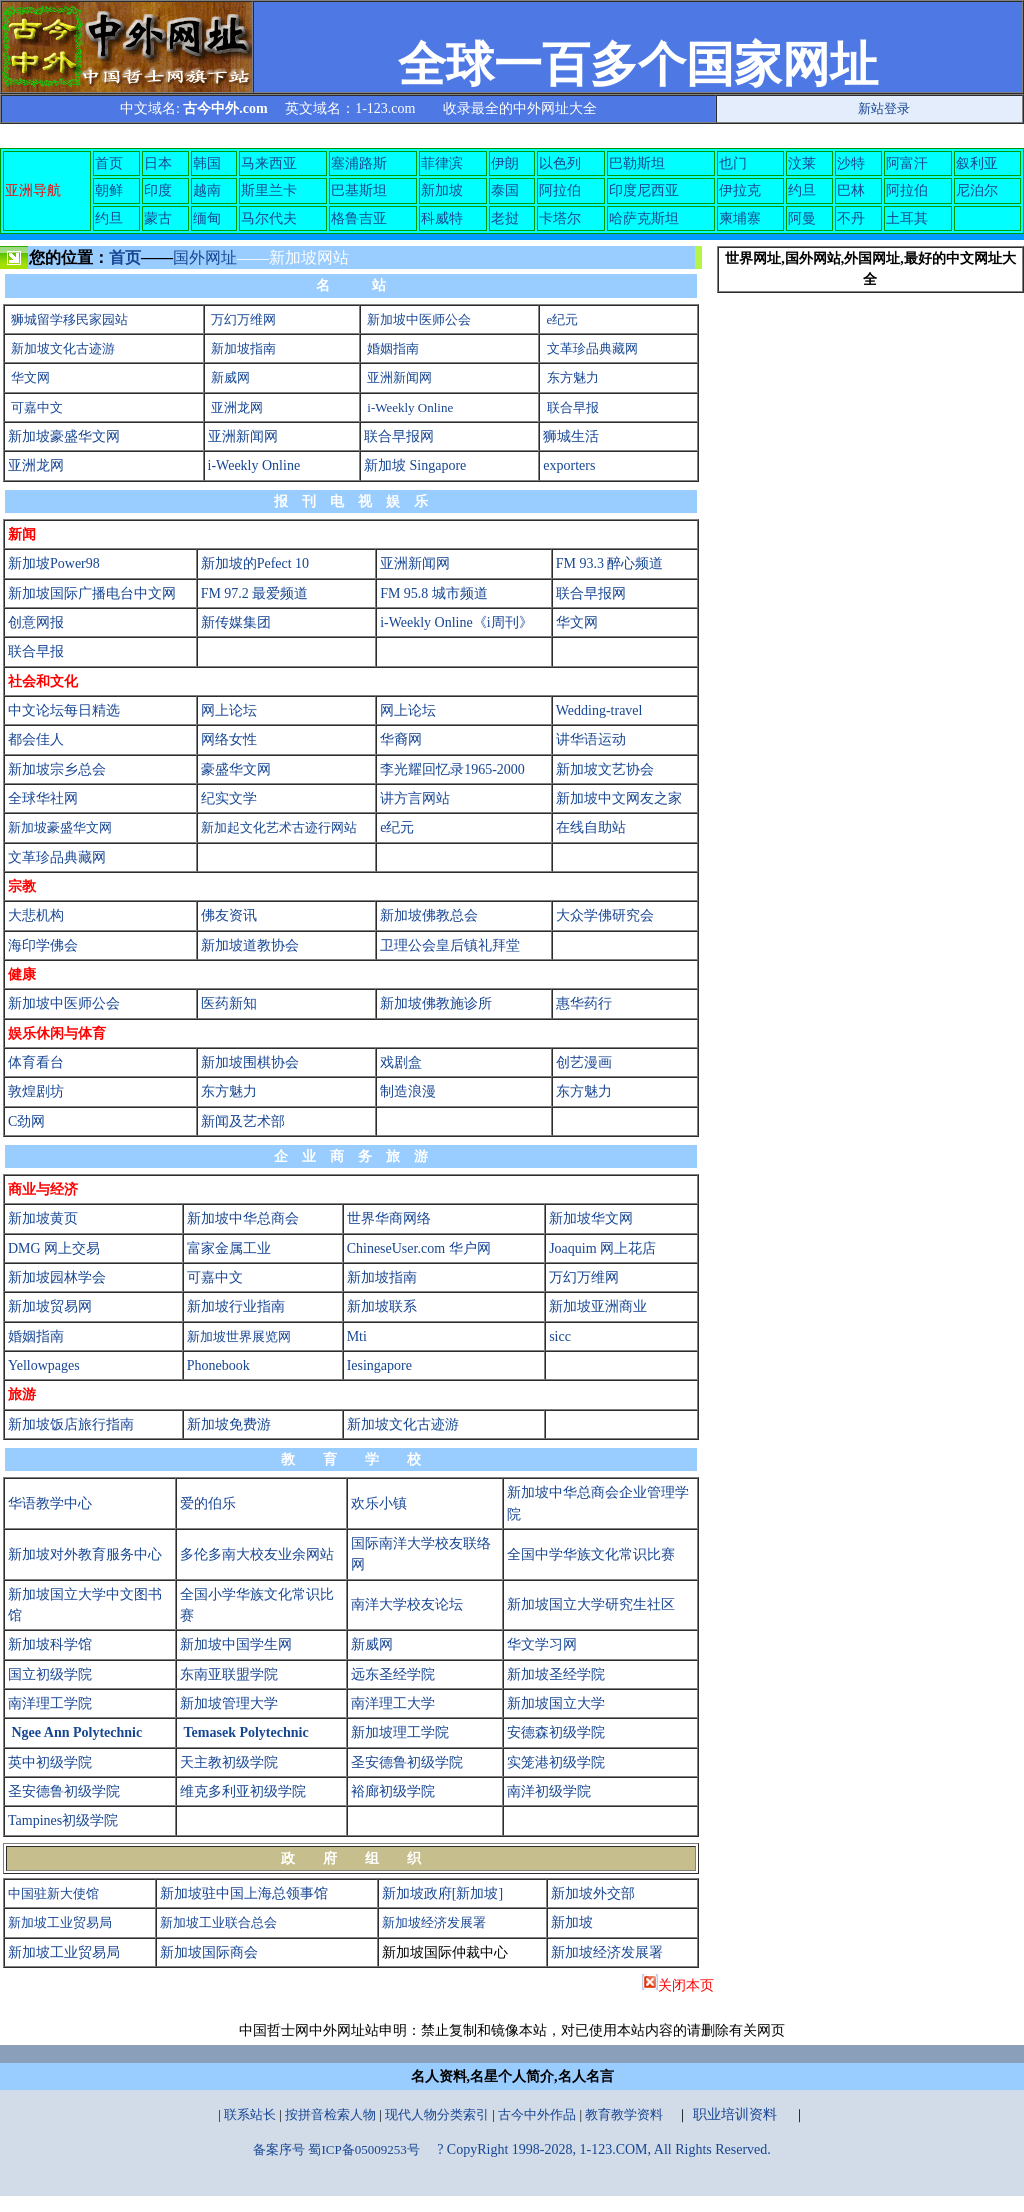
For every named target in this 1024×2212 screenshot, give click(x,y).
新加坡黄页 (43, 1218)
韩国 (207, 163)
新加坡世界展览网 (239, 1336)
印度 (158, 190)
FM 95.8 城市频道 (434, 593)
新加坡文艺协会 (605, 769)
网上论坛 (229, 710)
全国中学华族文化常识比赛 (591, 1554)
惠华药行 (584, 1003)
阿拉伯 (560, 190)
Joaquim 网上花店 (602, 1248)
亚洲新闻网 (399, 377)
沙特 (851, 163)
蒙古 (158, 218)
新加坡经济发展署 (434, 1922)
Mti (357, 1336)
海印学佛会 (43, 945)
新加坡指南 (243, 348)
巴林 (851, 190)
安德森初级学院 (556, 1732)
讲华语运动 (591, 739)
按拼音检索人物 (330, 2114)
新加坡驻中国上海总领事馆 (244, 1893)
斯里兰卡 (269, 190)
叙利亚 (977, 163)
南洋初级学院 (549, 1791)
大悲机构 (36, 915)
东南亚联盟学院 (229, 1674)
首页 (109, 163)
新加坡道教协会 (250, 945)
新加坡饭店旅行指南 (71, 1424)
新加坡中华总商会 (243, 1218)
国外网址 (205, 257)
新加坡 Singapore (415, 465)
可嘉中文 (37, 407)
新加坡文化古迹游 (63, 348)
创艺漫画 (584, 1062)
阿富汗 (907, 163)
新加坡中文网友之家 (619, 798)
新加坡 (442, 190)
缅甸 (207, 218)
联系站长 (250, 2114)
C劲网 (26, 1121)
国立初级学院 (50, 1674)
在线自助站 (591, 827)
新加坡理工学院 (400, 1732)
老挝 (505, 218)
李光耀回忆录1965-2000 (452, 769)
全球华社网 (43, 798)
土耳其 (907, 218)
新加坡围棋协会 (250, 1062)
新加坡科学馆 (50, 1644)
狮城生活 (571, 436)
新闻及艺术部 (243, 1121)
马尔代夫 (269, 218)
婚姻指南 (393, 348)
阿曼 (802, 218)
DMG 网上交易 (54, 1248)
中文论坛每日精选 (64, 710)
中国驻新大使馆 (53, 1893)
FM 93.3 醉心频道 (610, 563)
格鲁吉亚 (359, 218)
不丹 (851, 218)
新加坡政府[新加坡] (442, 1893)
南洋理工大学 (393, 1703)
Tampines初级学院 (63, 1820)
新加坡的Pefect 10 (255, 563)
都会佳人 (36, 739)
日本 (158, 163)
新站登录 (884, 108)
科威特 (442, 218)
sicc (560, 1336)
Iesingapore (379, 1365)
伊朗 (505, 163)
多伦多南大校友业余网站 (257, 1554)
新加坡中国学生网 (236, 1644)
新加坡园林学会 (57, 1277)
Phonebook (218, 1365)
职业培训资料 (735, 2114)
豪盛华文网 (236, 769)
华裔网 (401, 739)
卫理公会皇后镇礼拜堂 (450, 945)
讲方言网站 (415, 798)
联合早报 (573, 407)
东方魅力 (573, 377)
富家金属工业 (229, 1248)
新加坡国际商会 (209, 1952)
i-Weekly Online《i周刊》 (456, 622)
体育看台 (36, 1062)
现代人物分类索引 (437, 2114)
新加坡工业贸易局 (60, 1922)
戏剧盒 (401, 1062)
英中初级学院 (50, 1762)
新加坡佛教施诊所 (436, 1003)
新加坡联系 (382, 1306)
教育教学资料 (624, 2114)
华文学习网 (542, 1644)
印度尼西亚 (644, 190)
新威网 (230, 377)
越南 (207, 190)
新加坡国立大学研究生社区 (591, 1604)
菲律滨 (442, 163)
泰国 (505, 190)
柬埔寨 (740, 218)
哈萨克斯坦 (644, 218)
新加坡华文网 (591, 1218)
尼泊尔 (977, 190)
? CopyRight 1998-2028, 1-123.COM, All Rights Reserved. (604, 2149)
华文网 (30, 377)
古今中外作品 (537, 2114)
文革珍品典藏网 (592, 348)
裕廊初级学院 (393, 1791)
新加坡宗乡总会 (57, 769)
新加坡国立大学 (556, 1703)
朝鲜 (109, 190)
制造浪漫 (408, 1091)
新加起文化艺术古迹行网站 (279, 827)
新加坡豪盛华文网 (64, 436)
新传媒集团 (236, 622)
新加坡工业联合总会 (218, 1922)
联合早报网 (399, 436)
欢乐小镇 (379, 1503)
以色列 (560, 163)
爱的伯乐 (208, 1503)
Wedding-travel (599, 710)
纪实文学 (229, 798)
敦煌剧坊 (36, 1091)
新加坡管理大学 (229, 1703)
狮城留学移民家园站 (69, 319)
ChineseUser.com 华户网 (419, 1248)
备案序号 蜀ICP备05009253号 (336, 2149)
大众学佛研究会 (605, 915)
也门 (733, 163)
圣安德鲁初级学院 (407, 1762)
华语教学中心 (50, 1503)
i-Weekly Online (410, 407)
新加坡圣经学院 (556, 1674)
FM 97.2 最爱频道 (255, 593)
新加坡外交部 (593, 1893)
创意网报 (36, 622)
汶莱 (802, 163)
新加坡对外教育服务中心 (85, 1554)
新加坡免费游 (229, 1424)
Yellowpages (44, 1365)
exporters (569, 465)
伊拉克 (740, 190)
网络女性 (229, 739)
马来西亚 (269, 163)
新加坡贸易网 (50, 1306)
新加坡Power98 (54, 563)
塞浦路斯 (359, 163)
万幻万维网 (243, 319)
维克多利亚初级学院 (243, 1791)
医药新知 (229, 1003)
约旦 (802, 190)
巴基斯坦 (359, 190)
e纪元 (563, 319)
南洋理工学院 (50, 1703)
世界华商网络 (389, 1218)
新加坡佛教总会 (429, 915)
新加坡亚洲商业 (598, 1306)
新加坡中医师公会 (419, 319)
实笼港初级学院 (556, 1762)
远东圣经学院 (393, 1674)
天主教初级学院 (229, 1762)
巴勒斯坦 (637, 163)
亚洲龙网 (237, 407)
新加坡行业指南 (236, 1306)
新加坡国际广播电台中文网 (92, 593)
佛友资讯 (229, 915)
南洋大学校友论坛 (407, 1604)
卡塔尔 (560, 218)
